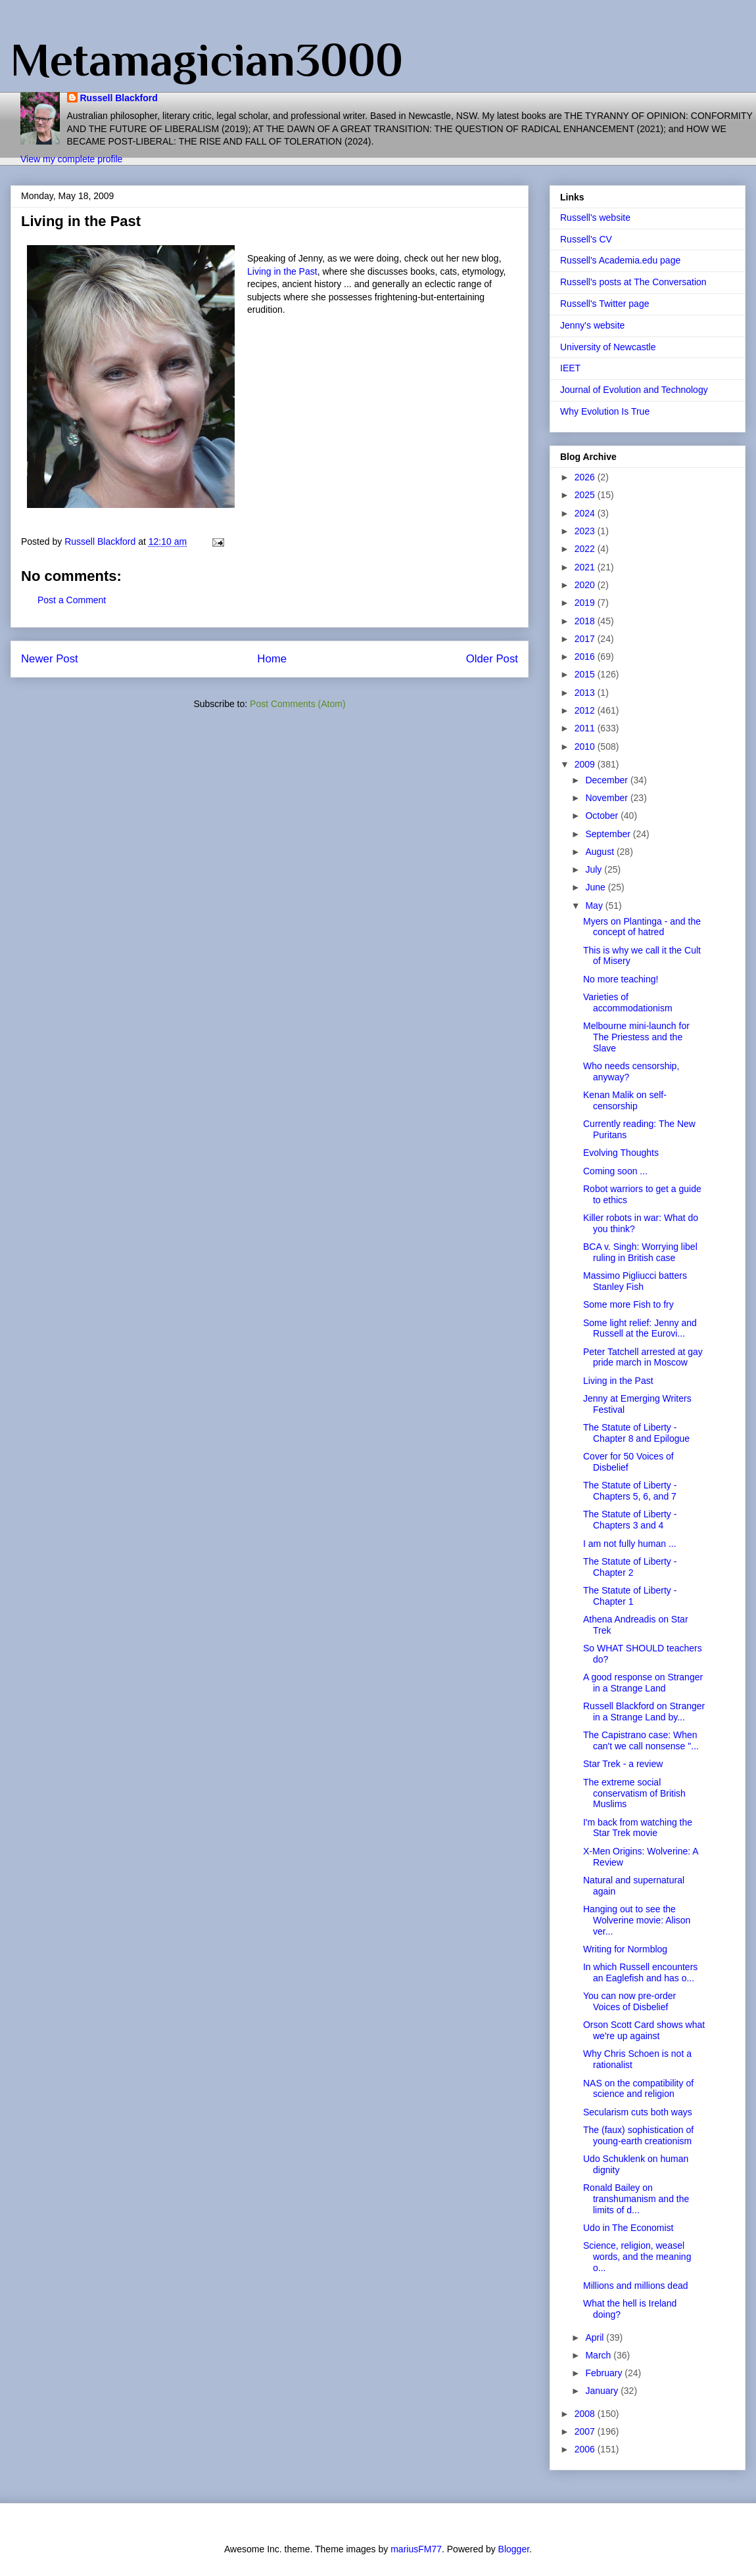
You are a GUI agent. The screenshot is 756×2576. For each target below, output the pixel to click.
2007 (586, 2431)
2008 (586, 2413)
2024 (586, 513)
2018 (586, 621)
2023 (586, 531)
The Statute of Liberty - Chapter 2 (629, 1567)
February (605, 2373)
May (595, 905)
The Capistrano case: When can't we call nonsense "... (641, 1740)
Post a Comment (71, 600)
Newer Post (49, 659)
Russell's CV (586, 239)
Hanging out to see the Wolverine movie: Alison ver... (636, 1920)
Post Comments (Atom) (297, 704)
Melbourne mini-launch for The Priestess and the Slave (636, 1037)
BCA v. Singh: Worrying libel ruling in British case (640, 1252)
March (599, 2355)
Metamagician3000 (207, 59)
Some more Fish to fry (628, 1304)
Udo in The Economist (628, 2227)
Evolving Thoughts (621, 1152)
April (595, 2337)
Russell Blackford (119, 98)
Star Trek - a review (623, 1764)
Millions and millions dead (635, 2285)
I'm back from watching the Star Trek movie (637, 1828)
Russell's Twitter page (604, 303)
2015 (586, 674)
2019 (586, 602)
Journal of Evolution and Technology (634, 389)
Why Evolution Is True (605, 411)
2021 (586, 567)
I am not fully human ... (629, 1543)
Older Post (492, 659)
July (594, 869)
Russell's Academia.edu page (620, 260)
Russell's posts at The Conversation (633, 282)
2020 (586, 585)
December (607, 780)
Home (272, 659)
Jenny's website (592, 325)
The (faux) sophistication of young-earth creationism (638, 2135)
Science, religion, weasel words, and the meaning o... (637, 2256)
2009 (586, 764)
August (600, 851)
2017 (586, 638)
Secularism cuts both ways (637, 2112)
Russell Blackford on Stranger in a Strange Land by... (644, 1711)
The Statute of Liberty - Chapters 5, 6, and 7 (629, 1491)
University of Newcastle (608, 347)
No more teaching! (620, 979)
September (608, 834)
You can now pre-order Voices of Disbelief (629, 2001)
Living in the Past (282, 271)
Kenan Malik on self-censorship (625, 1100)
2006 (586, 2449)
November (607, 798)
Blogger (513, 2549)
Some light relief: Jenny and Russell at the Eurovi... (640, 1328)
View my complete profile (71, 159)
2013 (586, 692)
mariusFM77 (416, 2549)
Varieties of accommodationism (628, 1002)
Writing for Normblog (625, 1949)
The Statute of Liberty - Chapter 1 (629, 1596)
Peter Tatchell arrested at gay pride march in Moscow (643, 1357)
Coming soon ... (615, 1171)
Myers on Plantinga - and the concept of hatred (642, 927)
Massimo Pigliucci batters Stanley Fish (635, 1281)
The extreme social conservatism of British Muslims (634, 1793)
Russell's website (595, 217)
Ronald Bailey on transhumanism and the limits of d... (636, 2198)
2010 (586, 746)
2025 (586, 495)
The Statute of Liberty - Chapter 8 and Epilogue (636, 1433)
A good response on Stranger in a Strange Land (643, 1682)
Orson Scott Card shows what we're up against (644, 2030)
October (603, 815)
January (603, 2390)
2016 (586, 656)
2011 (586, 728)
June (596, 887)
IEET (570, 368)
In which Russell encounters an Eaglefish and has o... (640, 1972)
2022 (586, 548)
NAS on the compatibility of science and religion (638, 2089)
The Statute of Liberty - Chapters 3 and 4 (629, 1519)
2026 (586, 477)
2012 (586, 710)
